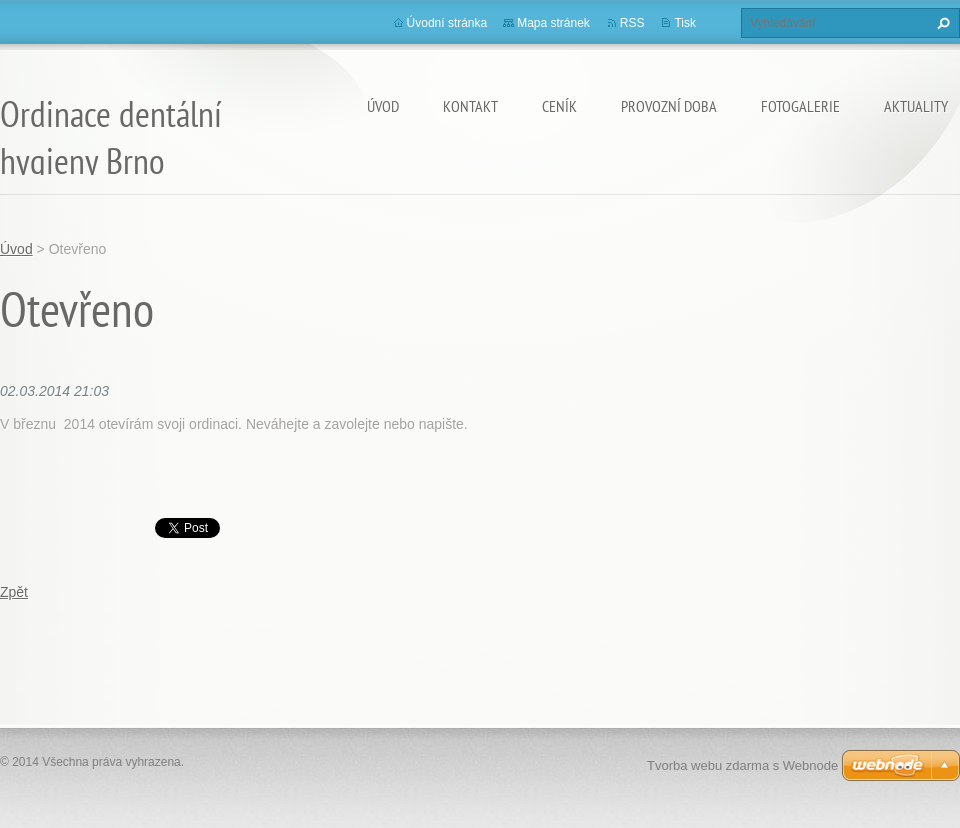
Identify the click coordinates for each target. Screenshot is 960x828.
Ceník (559, 106)
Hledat (941, 23)
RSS (632, 23)
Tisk (685, 23)
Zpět (14, 592)
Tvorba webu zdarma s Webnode (742, 765)
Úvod (383, 106)
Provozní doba (669, 106)
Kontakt (470, 106)
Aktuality (916, 106)
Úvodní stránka (447, 23)
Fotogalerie (800, 106)
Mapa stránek (553, 23)
